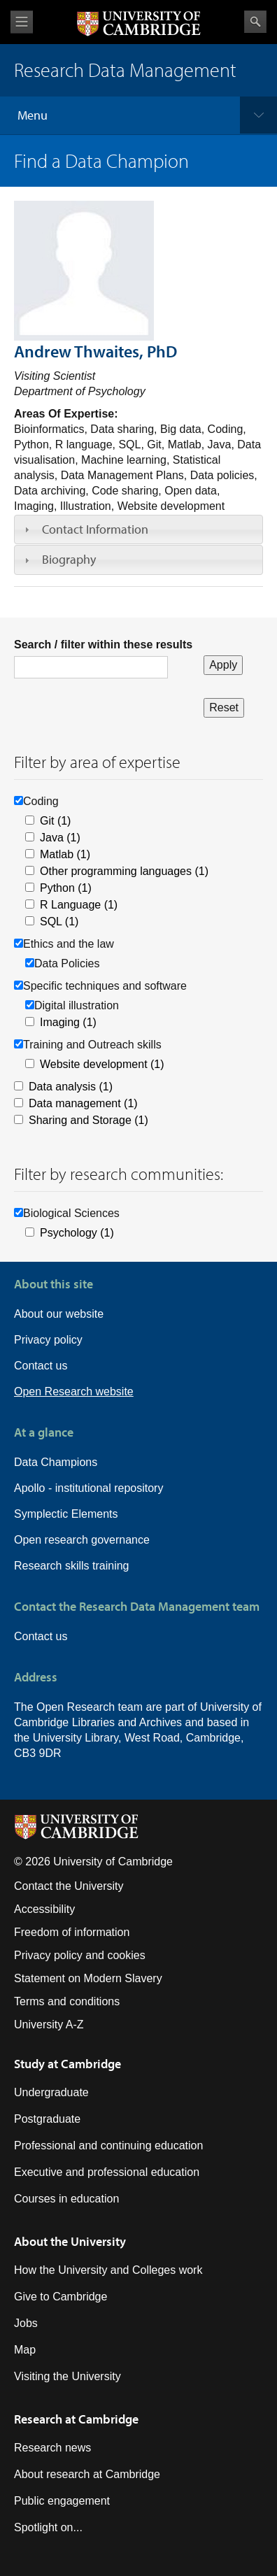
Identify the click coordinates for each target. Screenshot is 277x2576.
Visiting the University (67, 2376)
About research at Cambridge (87, 2474)
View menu (21, 22)
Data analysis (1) (71, 1087)
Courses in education (66, 2199)
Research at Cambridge (76, 2419)
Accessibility (44, 1909)
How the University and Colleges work (108, 2270)
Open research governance (82, 1540)
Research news (52, 2448)
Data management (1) (83, 1103)
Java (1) (60, 838)
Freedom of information (71, 1932)
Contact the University (69, 1886)
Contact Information (95, 529)
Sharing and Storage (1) (88, 1120)
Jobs (26, 2323)
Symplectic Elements (66, 1514)
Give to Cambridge (60, 2297)
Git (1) (55, 821)
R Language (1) (79, 905)
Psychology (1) (77, 1233)
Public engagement (62, 2501)
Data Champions (55, 1462)
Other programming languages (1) (124, 871)
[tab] (138, 529)
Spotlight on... (48, 2527)
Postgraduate (47, 2119)
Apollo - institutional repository (88, 1488)
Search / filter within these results (103, 644)
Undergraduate (51, 2092)
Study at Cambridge (67, 2064)
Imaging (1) (68, 1022)
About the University (70, 2241)
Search (255, 21)
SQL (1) (59, 921)
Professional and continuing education (108, 2145)
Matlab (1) (65, 854)
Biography (69, 559)
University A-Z (49, 2024)
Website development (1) (102, 1064)
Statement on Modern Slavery (88, 1978)
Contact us (40, 1366)
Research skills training (71, 1566)
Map (25, 2350)
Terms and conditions (67, 2001)
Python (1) (66, 888)
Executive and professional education (106, 2172)
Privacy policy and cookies (79, 1955)
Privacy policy (48, 1340)
